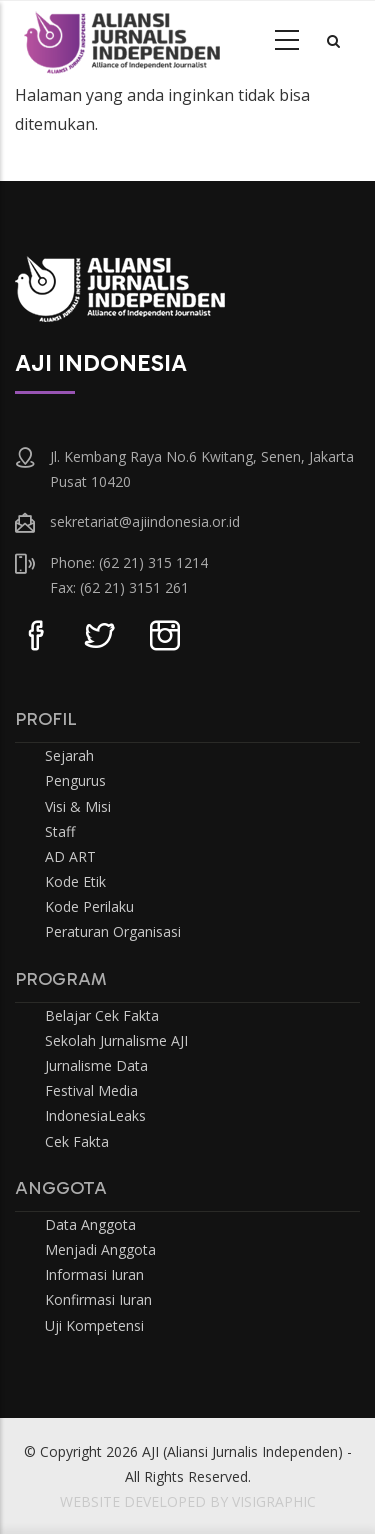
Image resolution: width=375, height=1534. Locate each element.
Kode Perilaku (89, 906)
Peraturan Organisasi (113, 931)
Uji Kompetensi (94, 1325)
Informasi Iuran (94, 1274)
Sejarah (69, 755)
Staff (60, 831)
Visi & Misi (78, 806)
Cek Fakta (77, 1141)
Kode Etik (75, 881)
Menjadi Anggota (100, 1249)
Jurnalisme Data (96, 1065)
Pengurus (75, 780)
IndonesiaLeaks (95, 1115)
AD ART (70, 856)
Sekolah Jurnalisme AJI (116, 1040)
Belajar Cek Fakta (102, 1015)
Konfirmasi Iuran (98, 1299)
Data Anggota (90, 1224)
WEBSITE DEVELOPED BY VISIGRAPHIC (188, 1501)
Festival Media (91, 1090)
